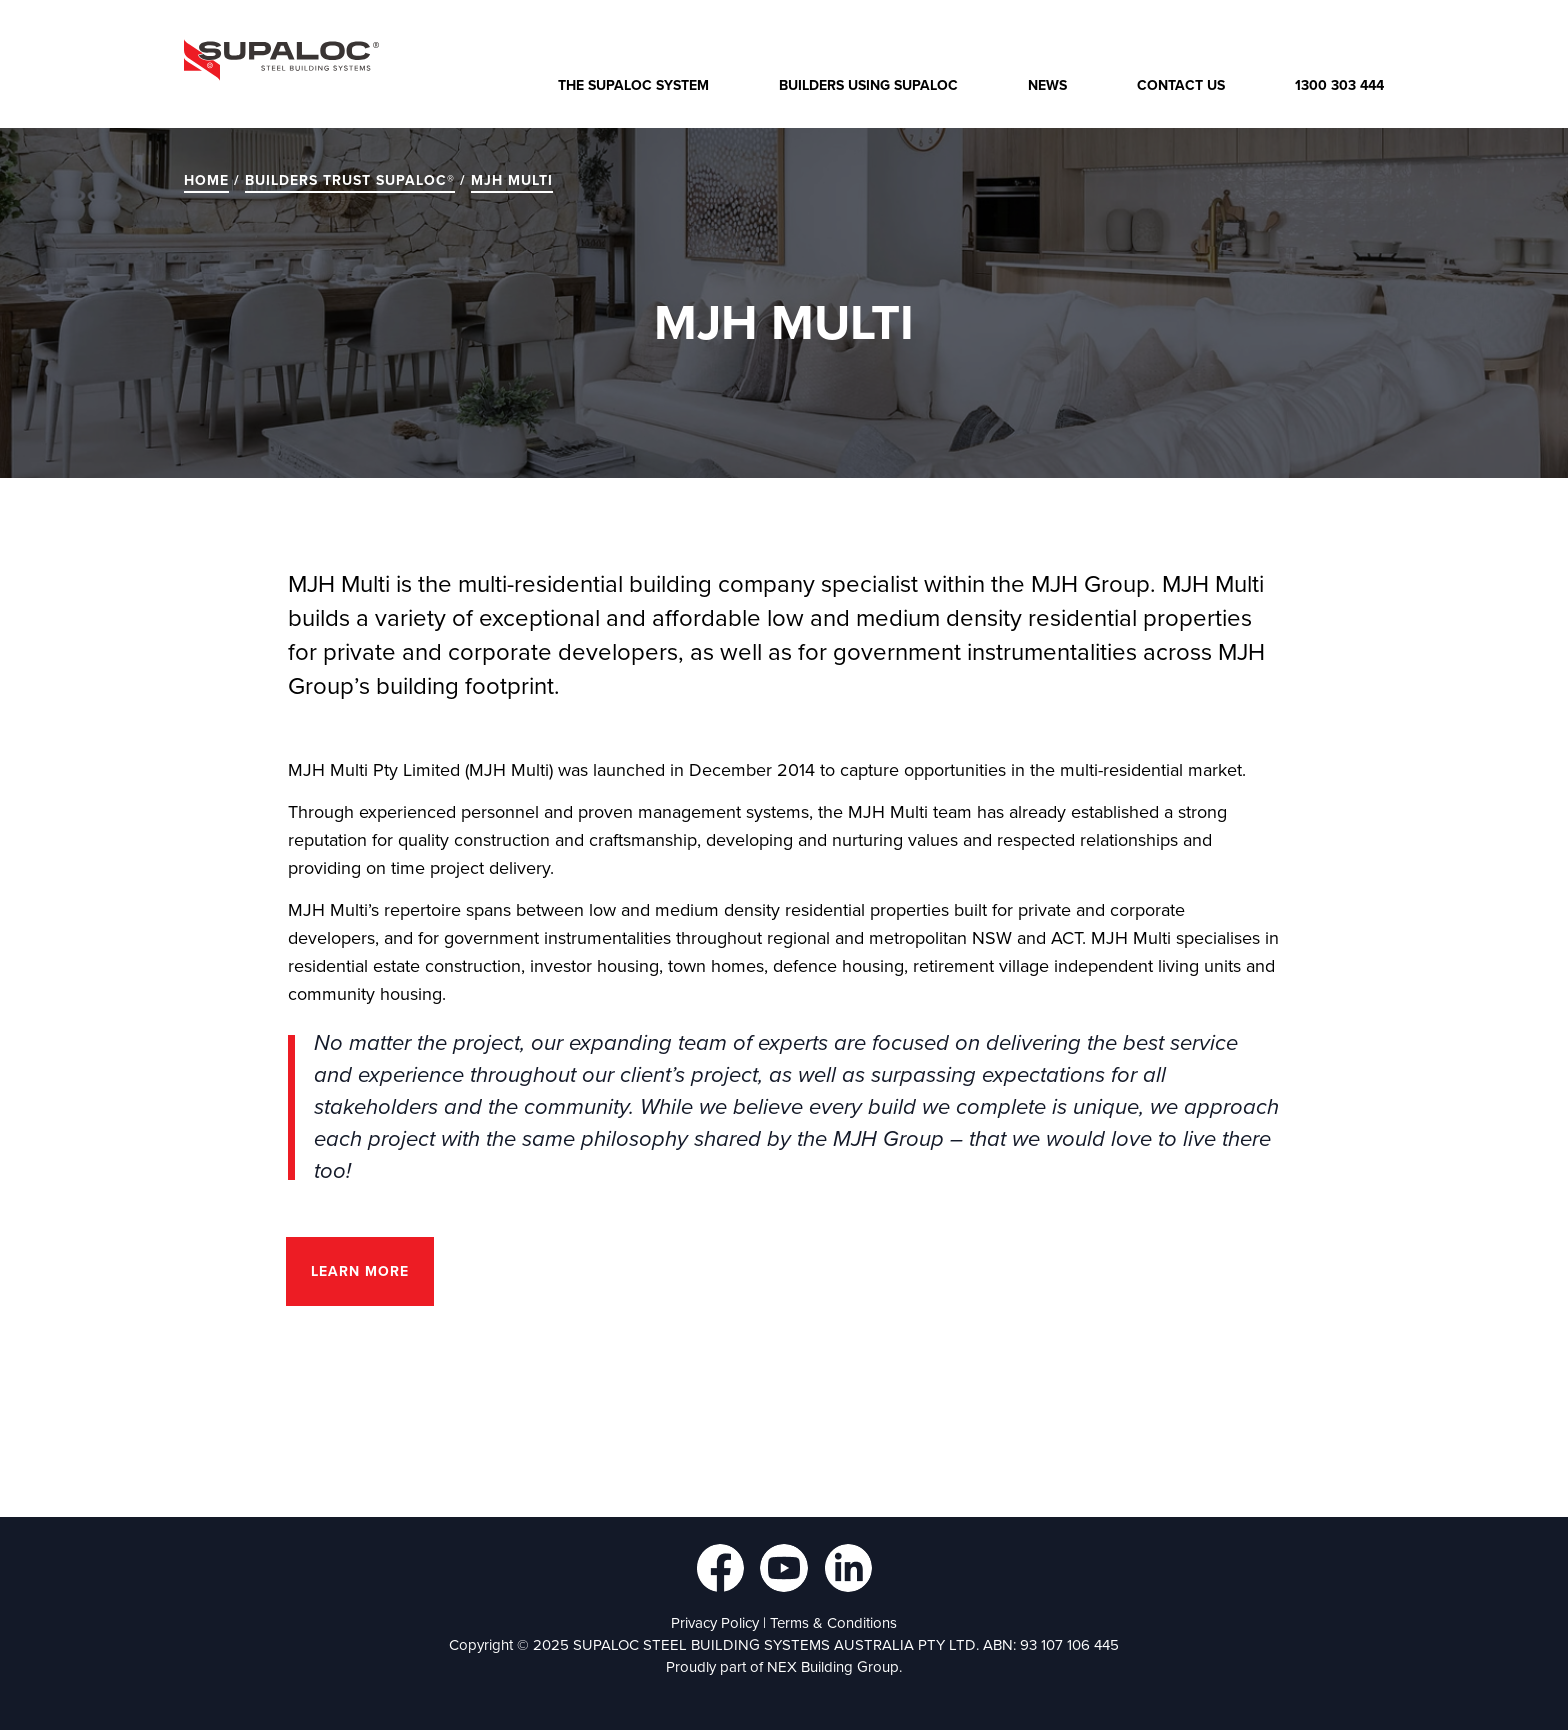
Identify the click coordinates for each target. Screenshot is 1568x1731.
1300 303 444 (1339, 85)
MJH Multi (512, 180)
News (1047, 85)
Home (206, 180)
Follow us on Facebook (720, 1568)
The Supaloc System (633, 85)
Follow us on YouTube (784, 1568)
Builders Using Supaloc (868, 85)
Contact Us (1181, 85)
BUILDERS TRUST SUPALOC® (350, 180)
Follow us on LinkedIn (848, 1568)
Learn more (360, 1271)
